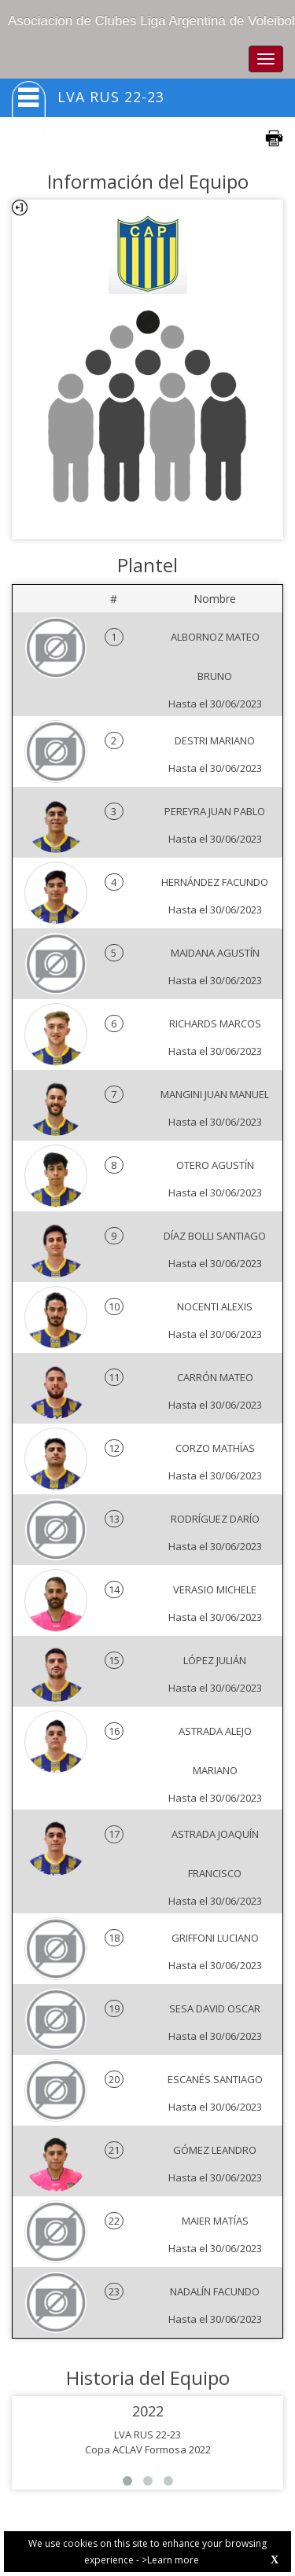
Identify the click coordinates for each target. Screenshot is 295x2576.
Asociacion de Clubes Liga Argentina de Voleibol (151, 20)
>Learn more (170, 2560)
